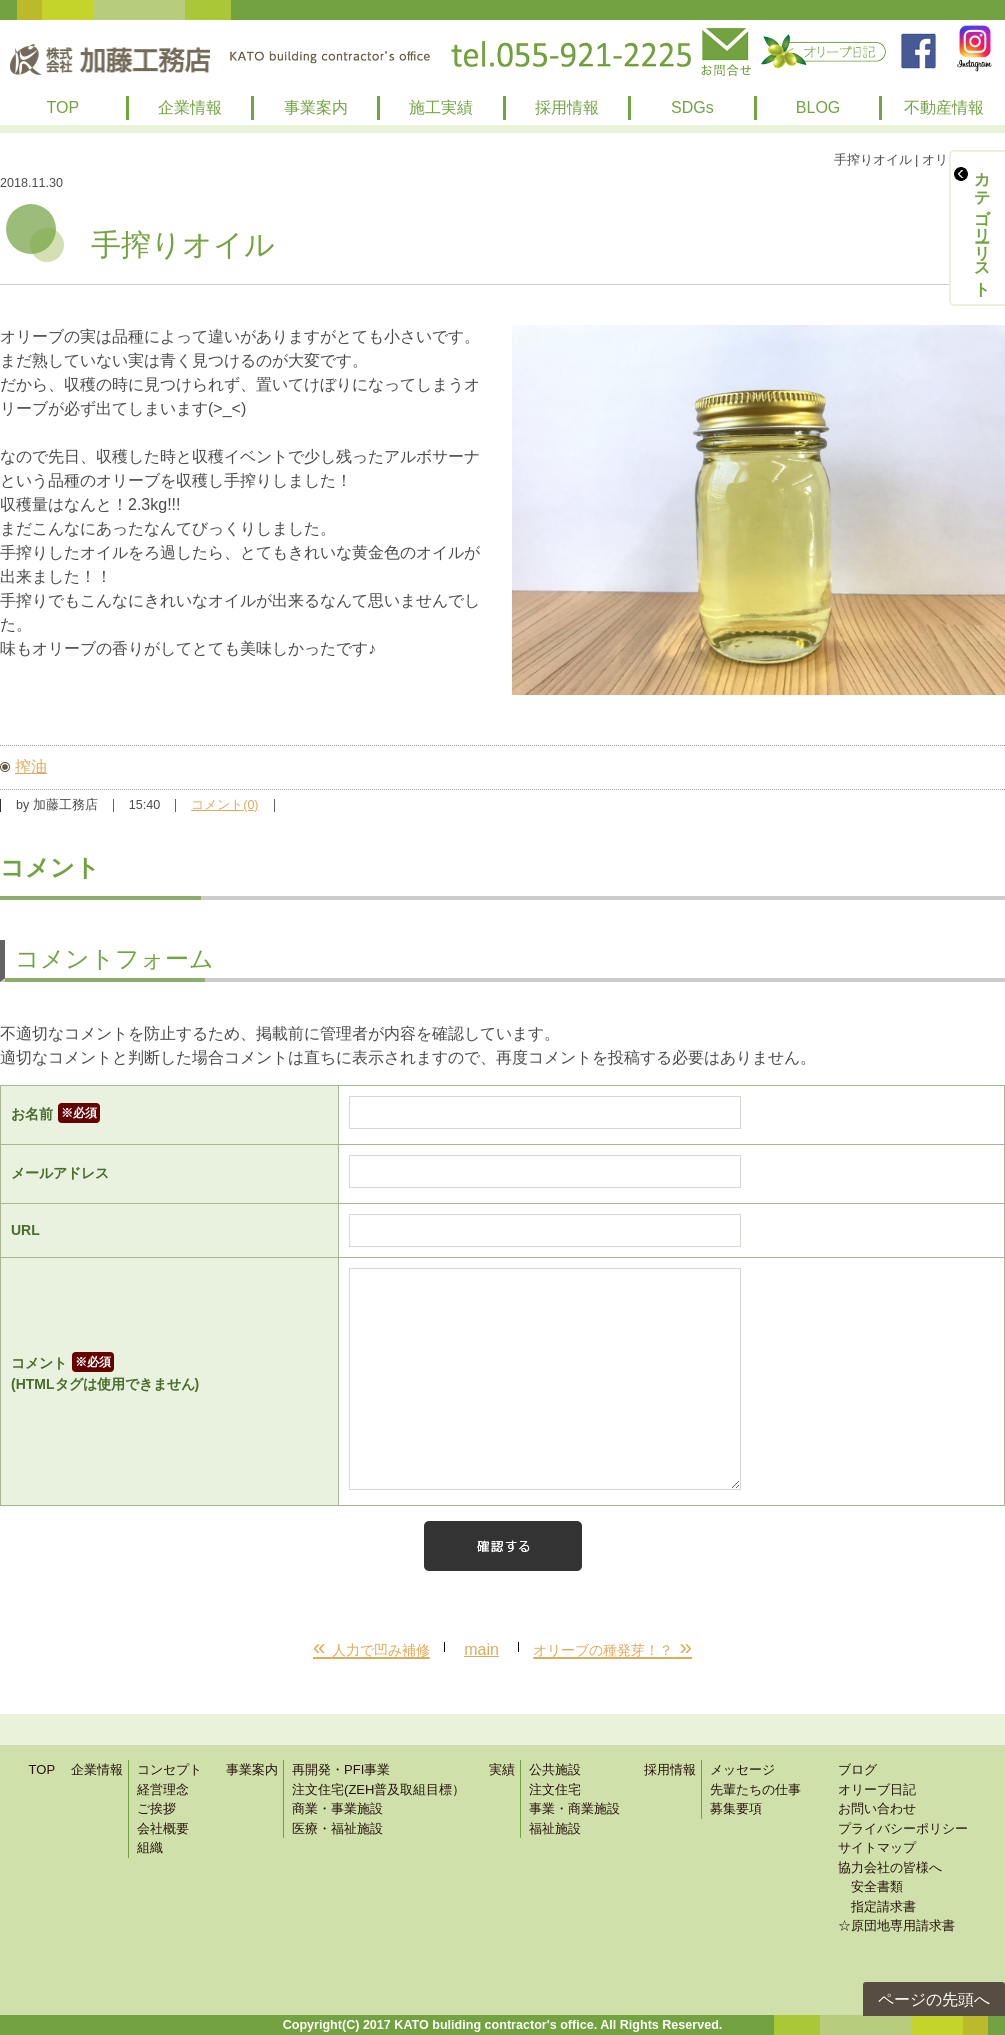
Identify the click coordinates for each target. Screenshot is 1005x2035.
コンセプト (169, 1769)
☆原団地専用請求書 (896, 1925)
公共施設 (555, 1769)
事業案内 (316, 107)
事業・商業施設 (574, 1808)
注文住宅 (555, 1789)
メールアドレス (60, 1173)
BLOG (818, 107)
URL (25, 1230)
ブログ (857, 1769)
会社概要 (163, 1828)
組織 (150, 1847)
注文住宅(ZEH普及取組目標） (378, 1789)
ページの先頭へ (934, 1999)
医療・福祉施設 (337, 1828)
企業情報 (190, 107)
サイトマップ (877, 1847)
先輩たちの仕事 (755, 1789)
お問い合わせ (877, 1808)
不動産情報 (944, 107)
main (481, 1649)
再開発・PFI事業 (341, 1769)
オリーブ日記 (877, 1789)
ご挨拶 (156, 1808)
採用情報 (567, 107)
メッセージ (742, 1769)
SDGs (692, 107)
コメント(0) (224, 805)
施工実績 (441, 107)
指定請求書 (877, 1906)
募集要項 (736, 1808)
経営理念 (163, 1789)
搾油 (31, 766)
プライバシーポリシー (903, 1828)
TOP (63, 107)
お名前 (55, 1114)
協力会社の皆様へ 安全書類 (890, 1877)
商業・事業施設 (337, 1808)
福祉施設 (555, 1828)
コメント (169, 1375)
